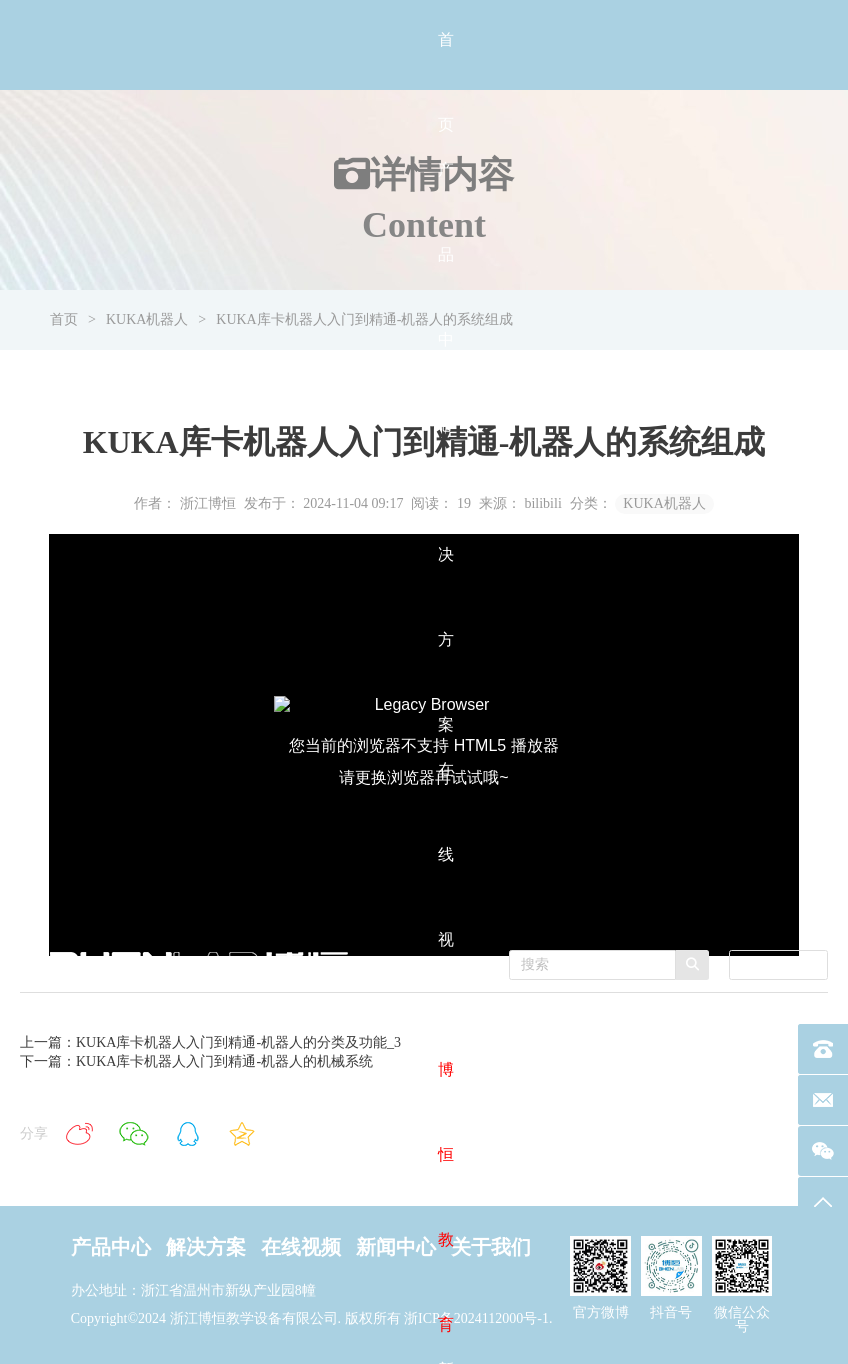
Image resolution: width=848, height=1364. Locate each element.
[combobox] (778, 965)
